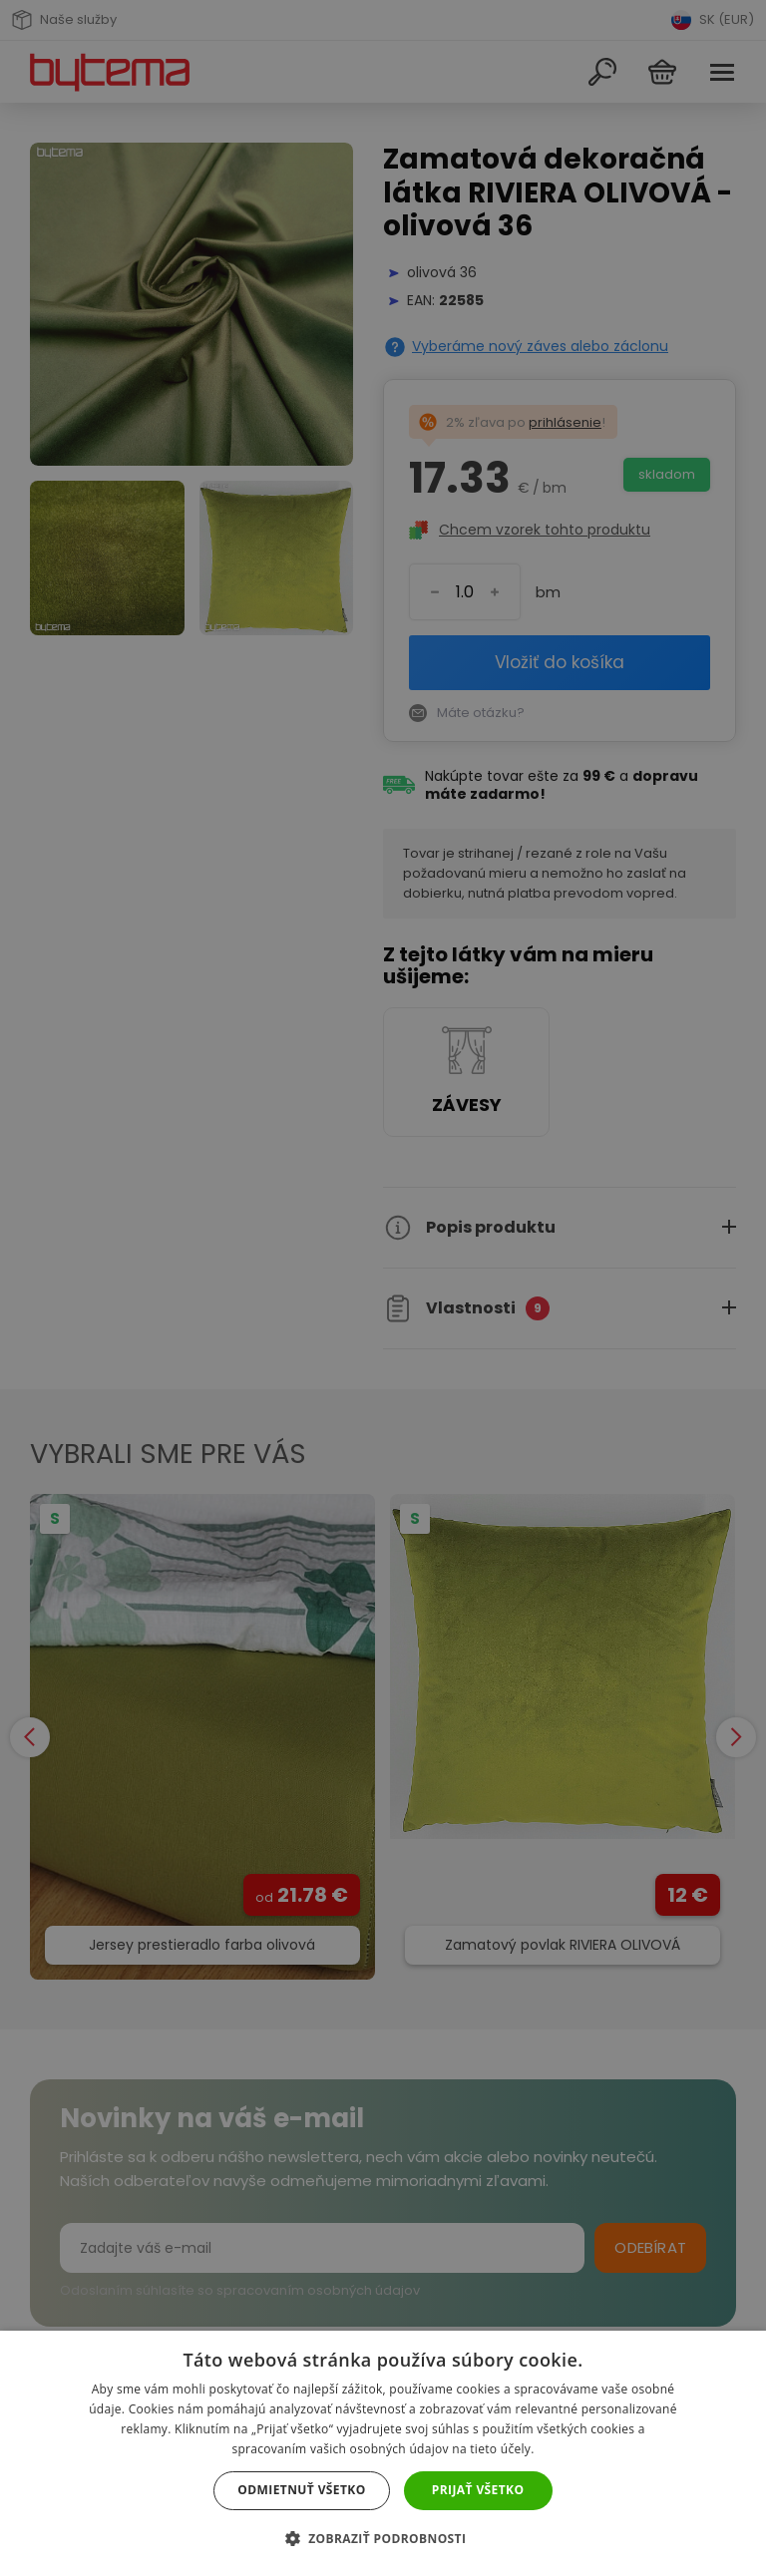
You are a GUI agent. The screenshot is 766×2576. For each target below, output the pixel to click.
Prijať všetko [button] (478, 2489)
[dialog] (383, 1288)
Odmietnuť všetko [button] (301, 2489)
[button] (383, 2538)
